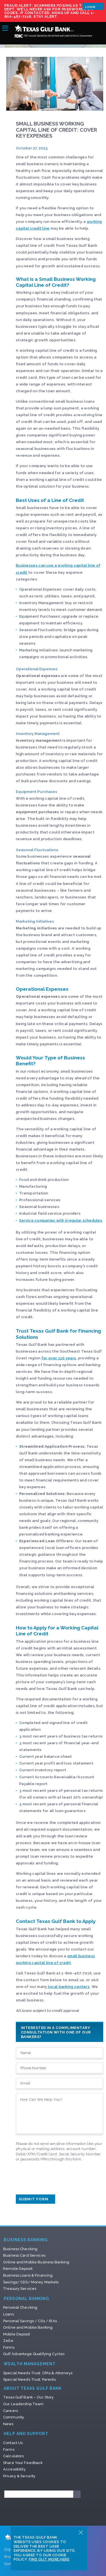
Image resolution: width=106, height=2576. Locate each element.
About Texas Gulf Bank (33, 2388)
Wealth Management (30, 2364)
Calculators (13, 2456)
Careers (10, 2411)
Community (13, 2417)
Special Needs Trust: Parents (29, 2379)
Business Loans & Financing (28, 2275)
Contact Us (13, 2443)
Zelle (8, 2341)
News (8, 2424)
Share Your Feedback (23, 2463)
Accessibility (14, 2469)
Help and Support (26, 2434)
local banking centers (68, 1987)
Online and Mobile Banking (28, 2327)
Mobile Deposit (16, 2334)
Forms (8, 2347)
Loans (8, 2314)
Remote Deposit (18, 2268)
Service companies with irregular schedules (60, 1220)
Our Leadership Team (23, 2404)
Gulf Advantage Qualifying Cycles (33, 2354)
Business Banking (26, 2240)
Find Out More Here (49, 2559)
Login (93, 6)
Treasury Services (19, 2288)
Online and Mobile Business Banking (36, 2262)
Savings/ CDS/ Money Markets (31, 2282)
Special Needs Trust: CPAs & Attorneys (37, 2373)
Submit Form (35, 2199)
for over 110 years (59, 1358)
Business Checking (20, 2249)
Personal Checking (20, 2307)
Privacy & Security (19, 2476)
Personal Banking (26, 2299)
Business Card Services (24, 2255)
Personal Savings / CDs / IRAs (30, 2321)
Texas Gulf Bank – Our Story (28, 2397)
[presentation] (59, 2177)
